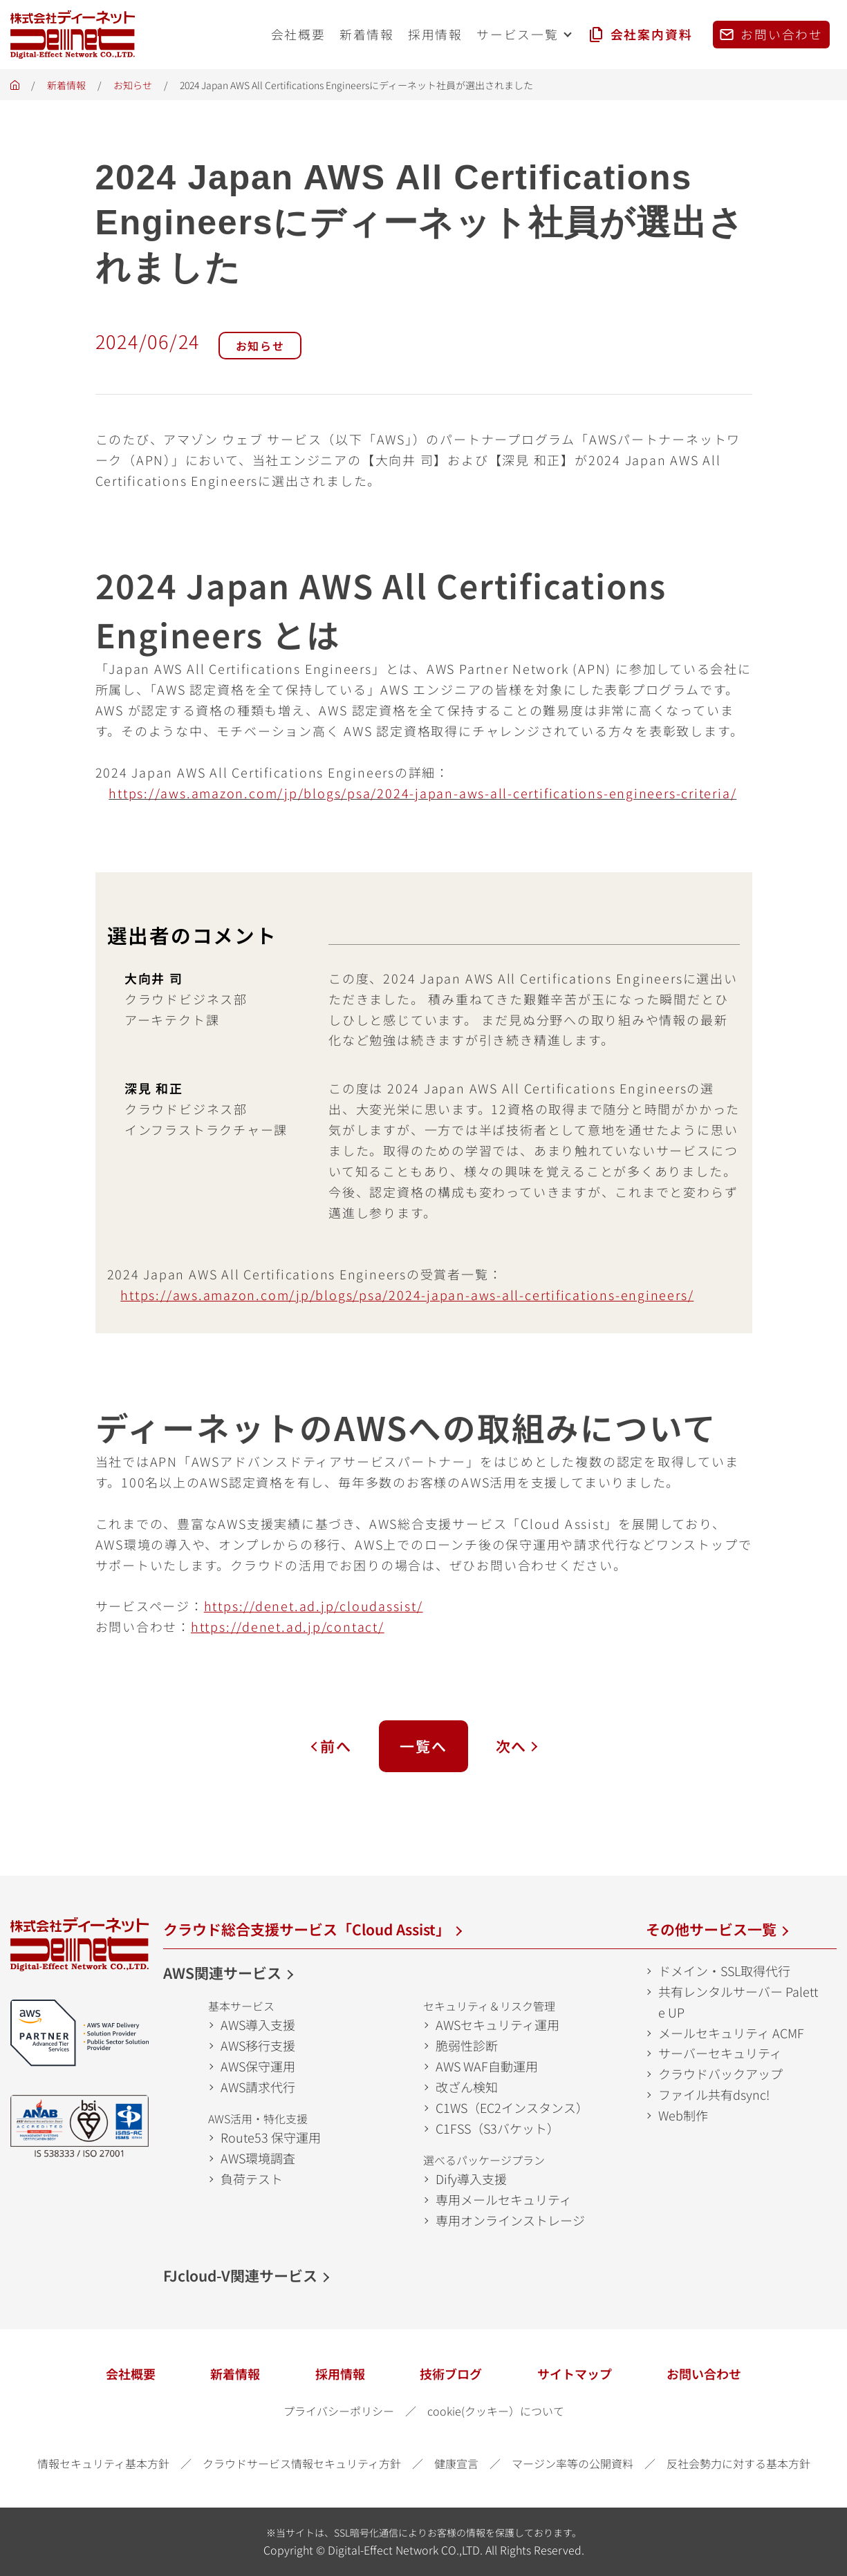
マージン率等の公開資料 (572, 2463)
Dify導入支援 (471, 2179)
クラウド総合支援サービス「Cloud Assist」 (306, 1929)
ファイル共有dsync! (714, 2094)
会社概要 (131, 2373)
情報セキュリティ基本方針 (103, 2463)
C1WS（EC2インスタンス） (512, 2107)
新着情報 (66, 85)
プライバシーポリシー (338, 2411)
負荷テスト (252, 2179)
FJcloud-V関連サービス (240, 2275)
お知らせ (132, 85)
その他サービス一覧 (711, 1929)
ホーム (14, 89)
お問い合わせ (704, 2373)
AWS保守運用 (258, 2066)
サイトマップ (574, 2373)
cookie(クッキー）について (495, 2411)
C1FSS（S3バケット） (497, 2128)
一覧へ (423, 1746)
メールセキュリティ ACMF (731, 2033)
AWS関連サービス (222, 1972)
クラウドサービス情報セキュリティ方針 (302, 2463)
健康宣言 (456, 2463)
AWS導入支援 (258, 2024)
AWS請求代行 (258, 2087)
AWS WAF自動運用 (487, 2066)
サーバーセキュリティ (720, 2053)
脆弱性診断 (467, 2045)
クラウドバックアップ (720, 2074)
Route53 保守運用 (271, 2137)
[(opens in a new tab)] (407, 1295)
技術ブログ (451, 2373)
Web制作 (683, 2115)
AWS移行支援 (258, 2045)
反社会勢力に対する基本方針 (738, 2463)
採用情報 (340, 2373)
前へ (336, 1746)
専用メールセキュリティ (504, 2199)
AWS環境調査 (258, 2158)
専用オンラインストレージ (510, 2220)
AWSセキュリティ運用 (497, 2024)
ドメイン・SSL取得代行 (724, 1971)
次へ (512, 1746)
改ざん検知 (467, 2087)
